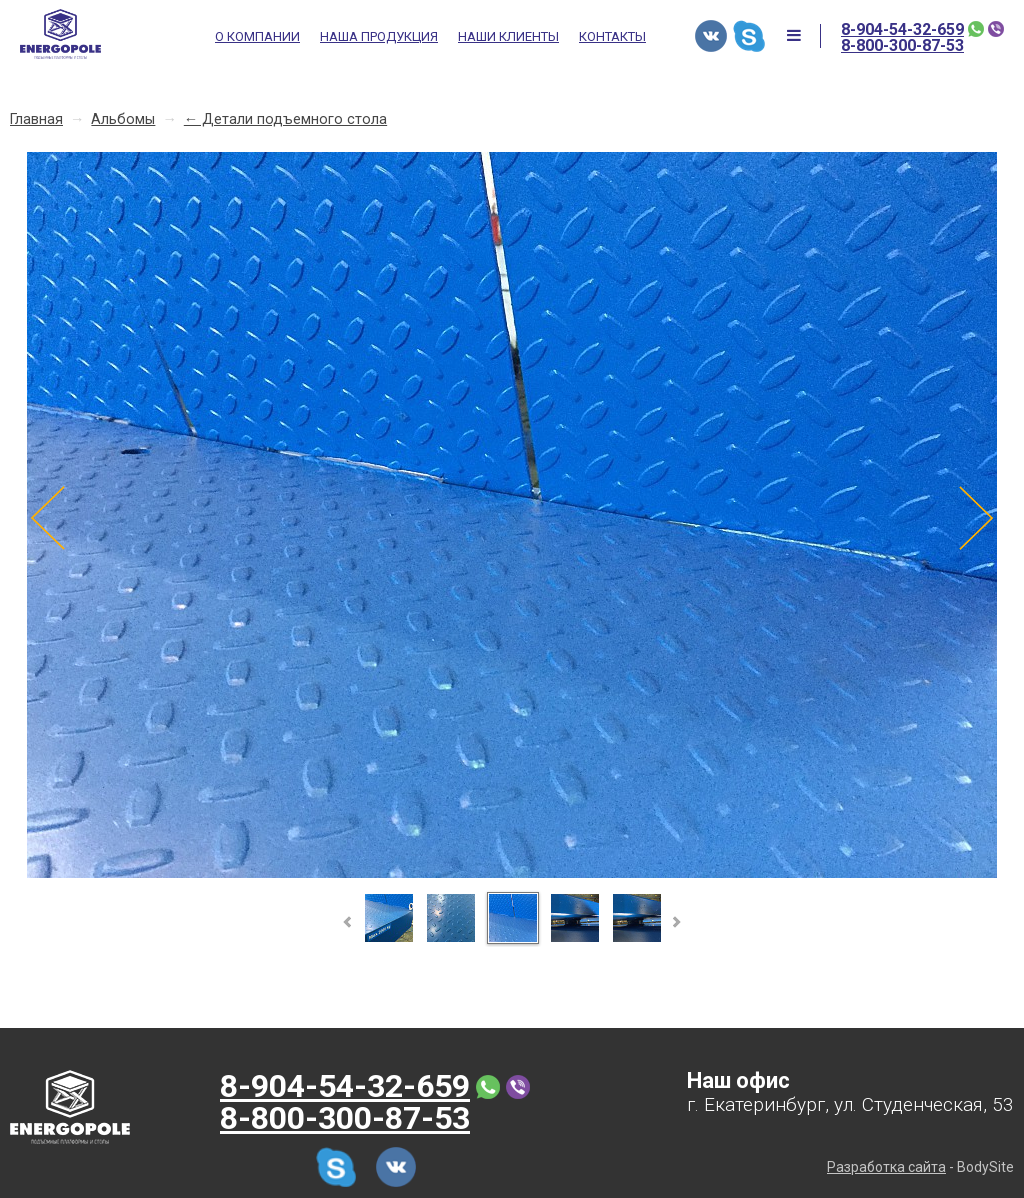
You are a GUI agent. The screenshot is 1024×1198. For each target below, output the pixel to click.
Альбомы (123, 119)
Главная (36, 119)
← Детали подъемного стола (285, 119)
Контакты (612, 37)
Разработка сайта (886, 1167)
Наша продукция (379, 37)
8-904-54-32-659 (902, 30)
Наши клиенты (508, 37)
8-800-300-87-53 (902, 46)
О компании (257, 37)
